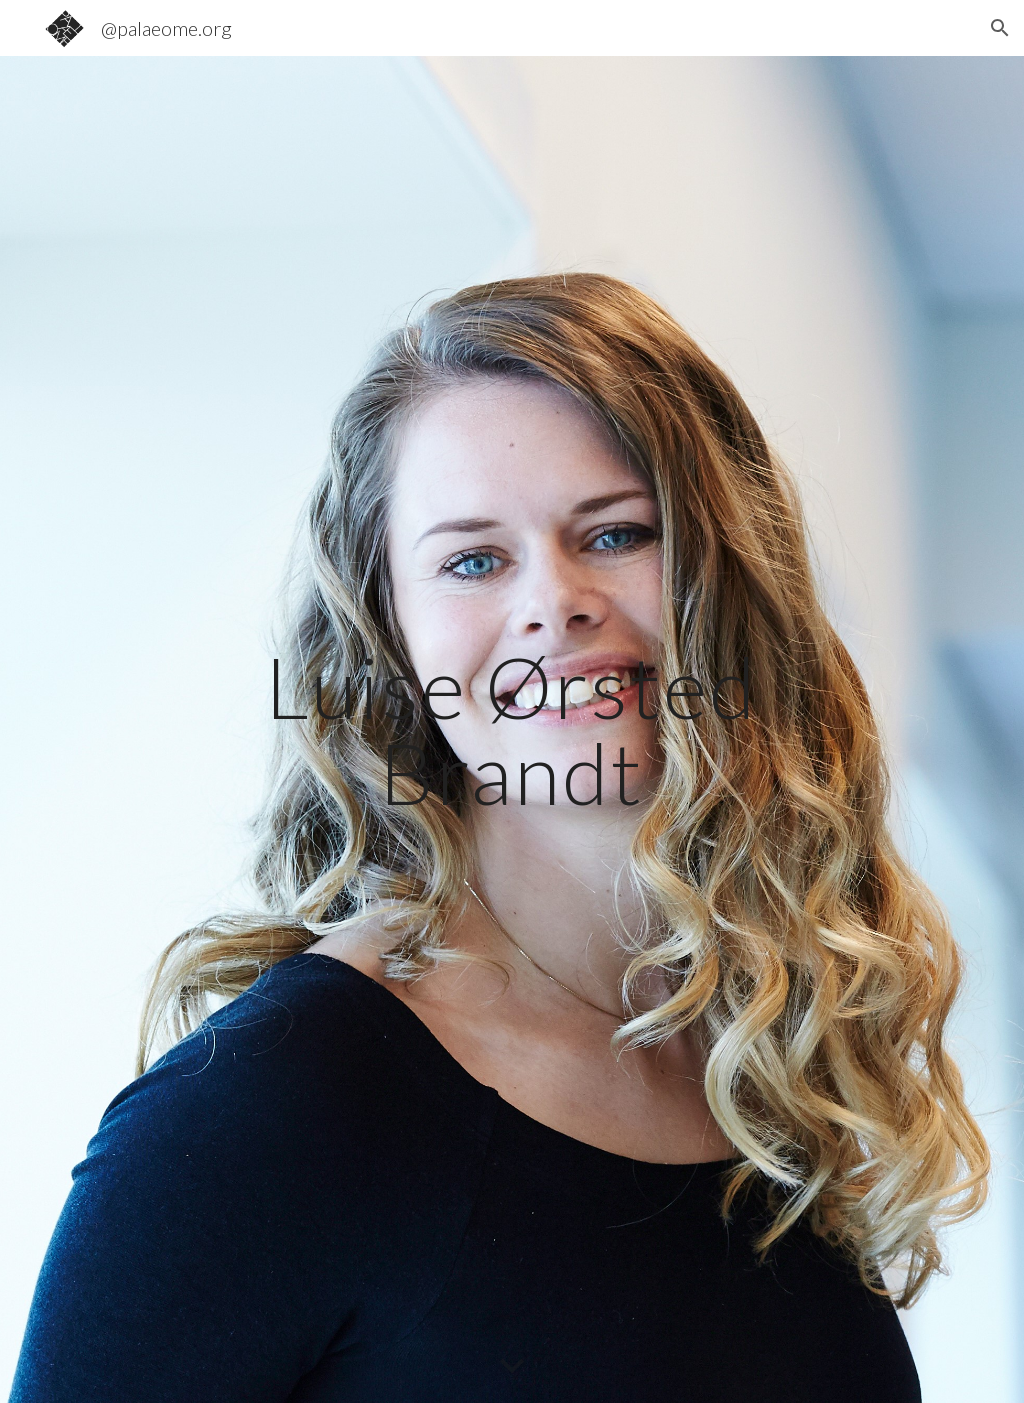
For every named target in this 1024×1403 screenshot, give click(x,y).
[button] (1000, 28)
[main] (511, 729)
